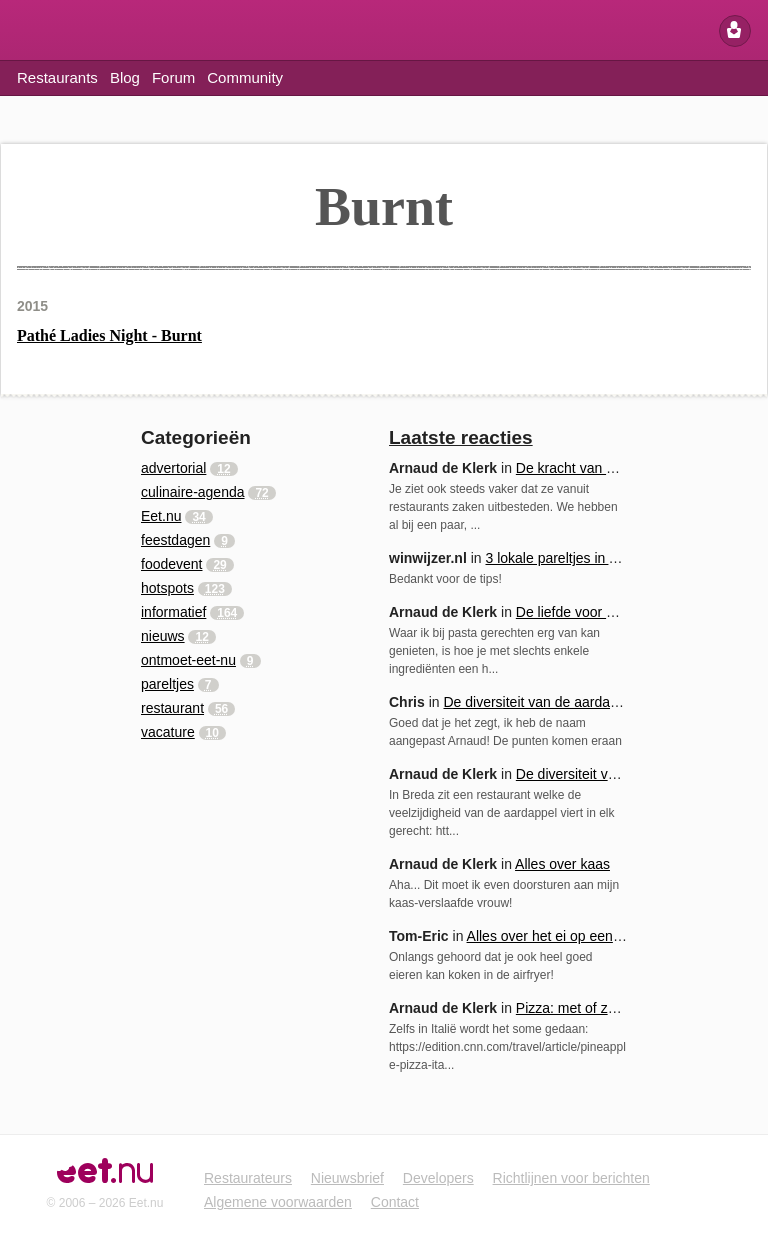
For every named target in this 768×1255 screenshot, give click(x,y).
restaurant (172, 708)
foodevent (172, 564)
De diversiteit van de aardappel (539, 702)
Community (245, 77)
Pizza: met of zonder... (585, 1008)
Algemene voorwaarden (278, 1202)
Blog (125, 77)
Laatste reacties (461, 437)
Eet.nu (29, 32)
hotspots (167, 588)
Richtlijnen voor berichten (571, 1178)
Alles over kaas (562, 864)
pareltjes (167, 684)
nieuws (163, 636)
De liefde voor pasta (578, 612)
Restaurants (57, 77)
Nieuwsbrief (347, 1178)
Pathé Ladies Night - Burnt (109, 335)
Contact (395, 1202)
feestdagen (175, 540)
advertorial (173, 468)
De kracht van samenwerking (606, 468)
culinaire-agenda (193, 492)
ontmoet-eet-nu (188, 660)
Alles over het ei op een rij (547, 936)
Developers (438, 1178)
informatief (173, 612)
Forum (173, 77)
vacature (168, 732)
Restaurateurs (248, 1178)
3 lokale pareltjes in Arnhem (571, 558)
